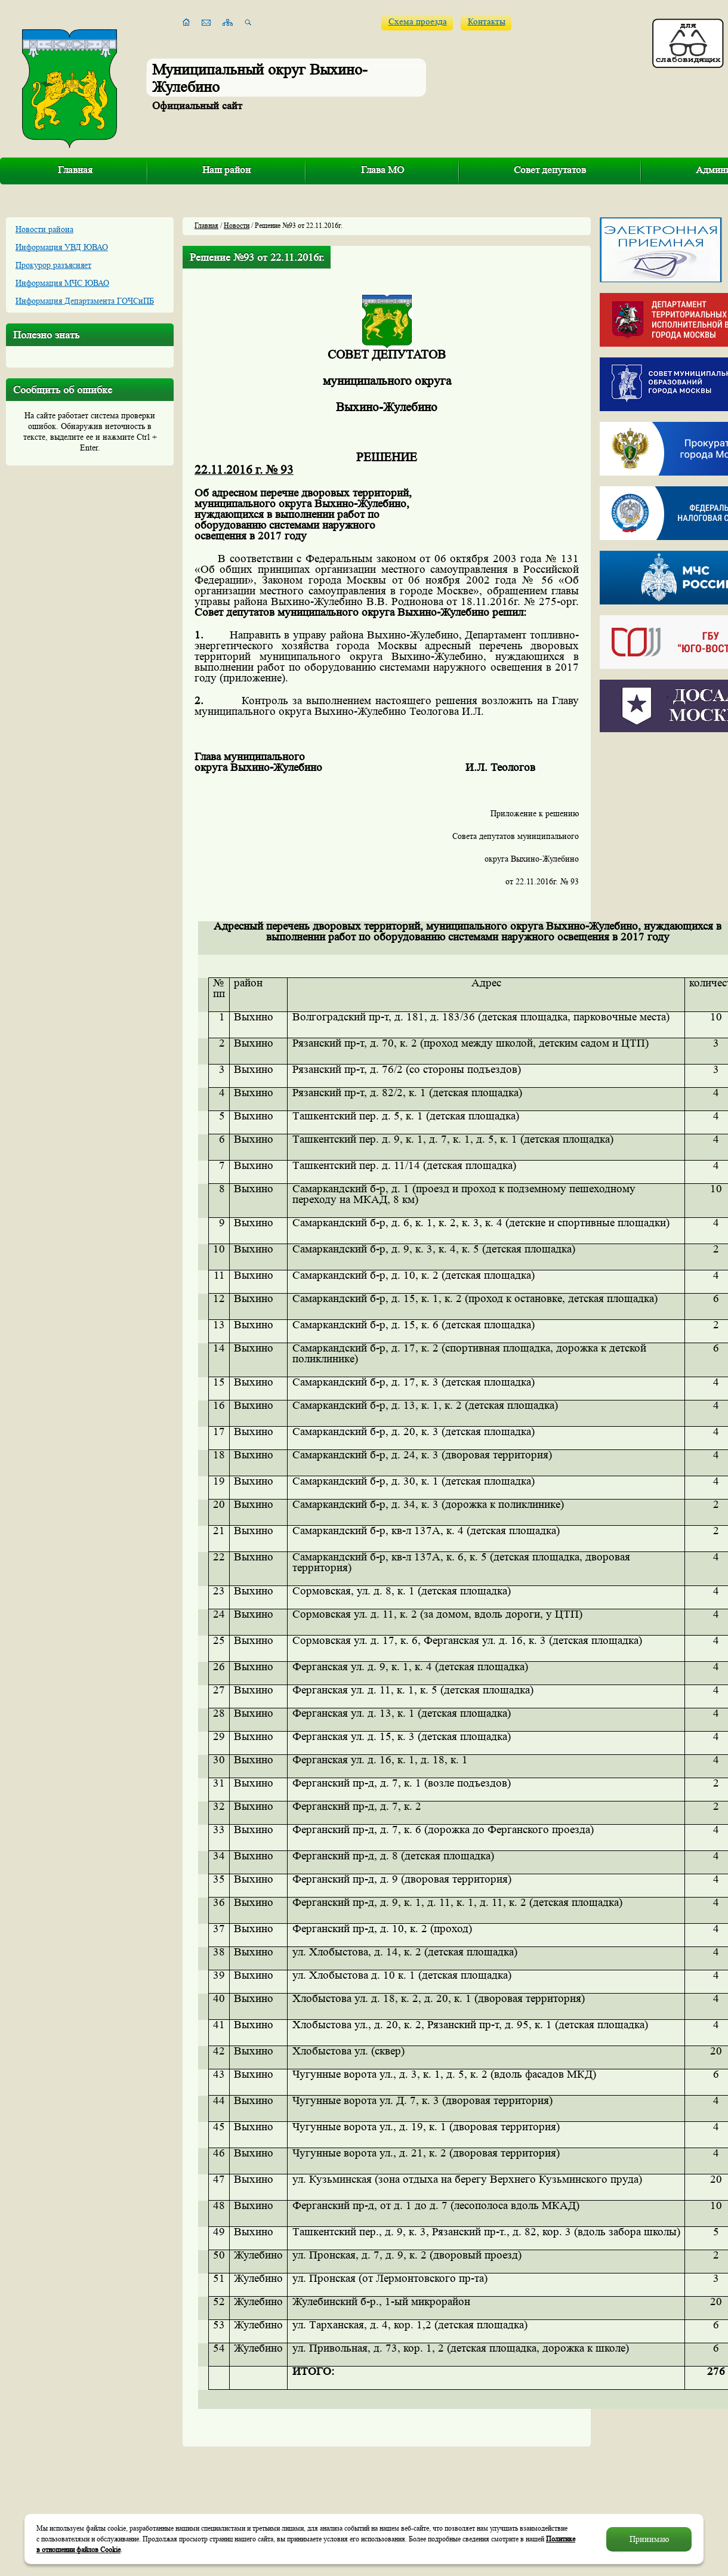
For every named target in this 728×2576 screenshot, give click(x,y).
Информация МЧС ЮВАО (62, 283)
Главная (75, 169)
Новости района (44, 229)
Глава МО (382, 169)
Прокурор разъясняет (53, 265)
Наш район (226, 169)
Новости (236, 225)
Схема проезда (417, 22)
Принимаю (649, 2539)
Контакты (486, 22)
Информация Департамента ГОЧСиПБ (85, 301)
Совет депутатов (550, 169)
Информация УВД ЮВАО (62, 247)
